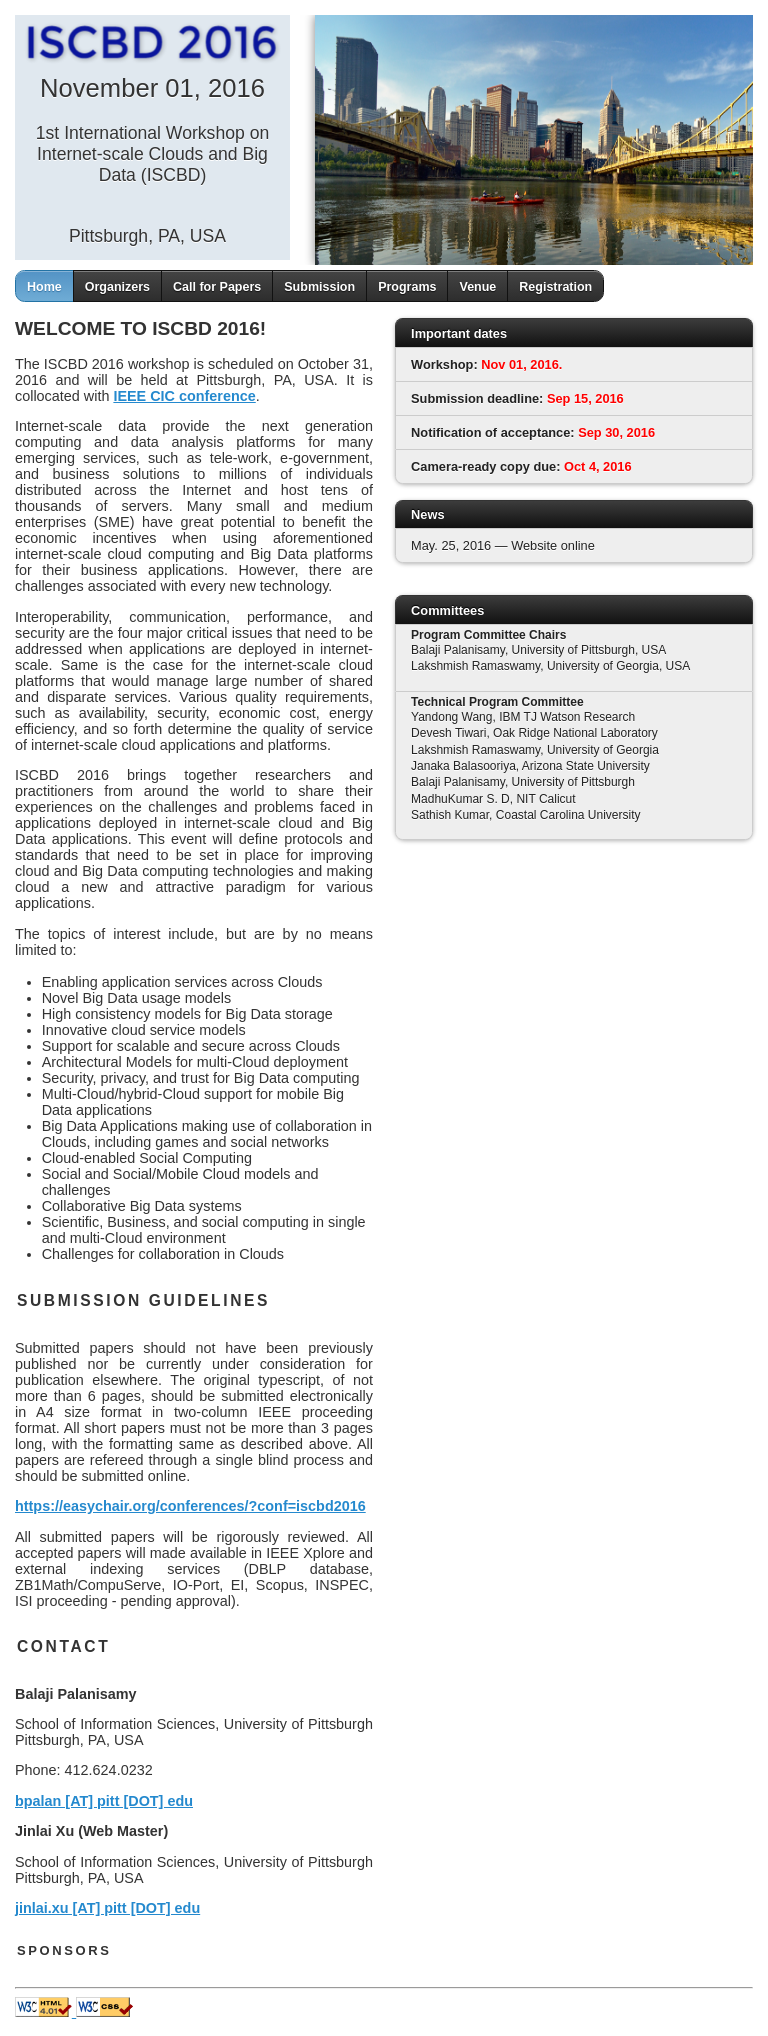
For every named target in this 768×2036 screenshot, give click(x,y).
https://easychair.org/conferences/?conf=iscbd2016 (190, 1506)
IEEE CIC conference (184, 396)
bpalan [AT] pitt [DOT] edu (104, 1801)
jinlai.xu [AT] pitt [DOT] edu (107, 1908)
